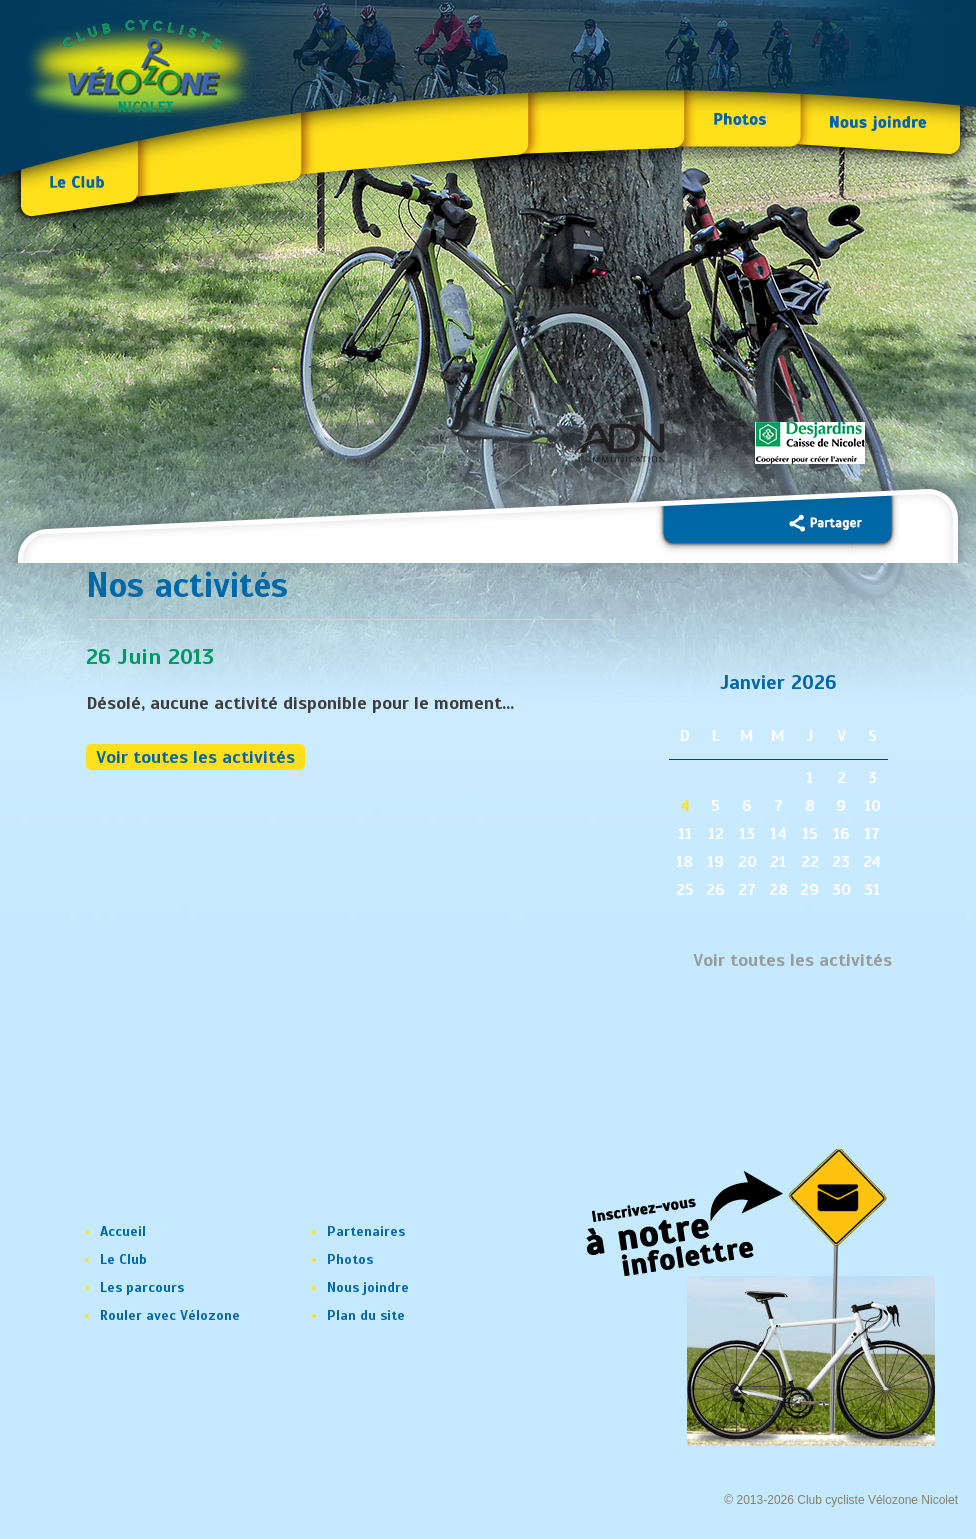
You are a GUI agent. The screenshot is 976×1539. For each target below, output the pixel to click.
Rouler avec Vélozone (170, 1315)
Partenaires (366, 1231)
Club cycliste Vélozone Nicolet (877, 1500)
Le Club (123, 1259)
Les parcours (142, 1287)
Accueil (123, 1231)
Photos (350, 1259)
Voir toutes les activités (195, 757)
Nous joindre (368, 1287)
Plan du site (366, 1315)
